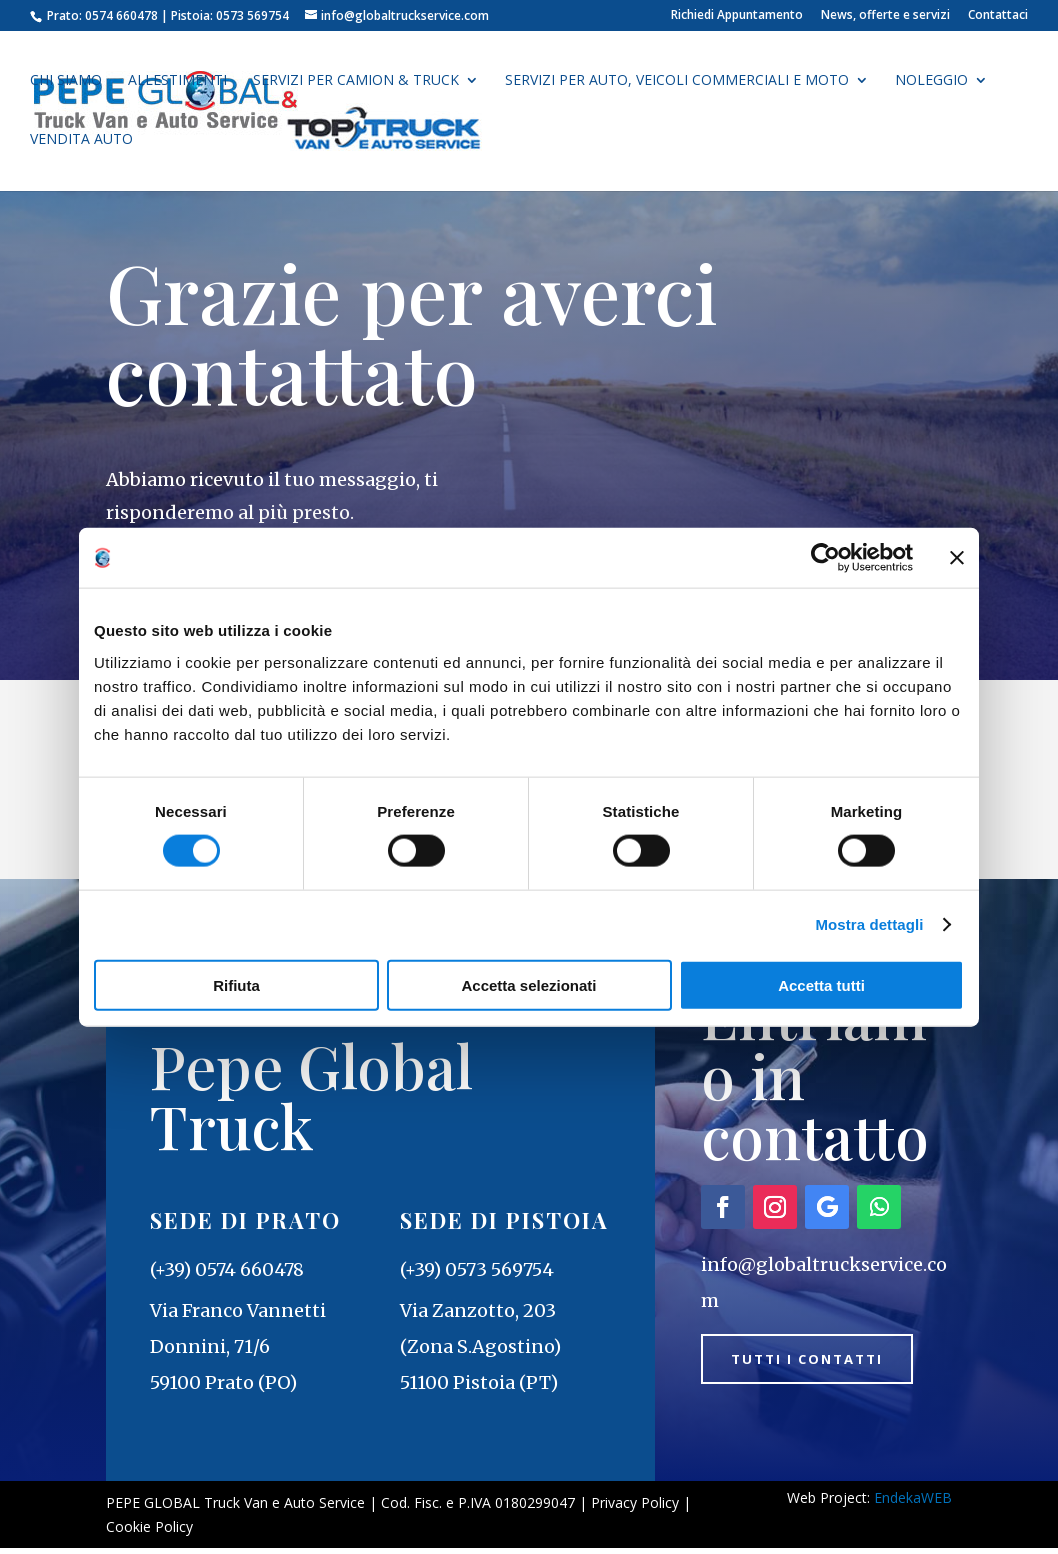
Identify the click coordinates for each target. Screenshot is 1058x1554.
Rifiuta (236, 984)
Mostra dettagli (869, 924)
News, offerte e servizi (885, 16)
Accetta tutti (821, 984)
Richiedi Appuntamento (737, 16)
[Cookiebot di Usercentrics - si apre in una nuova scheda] (825, 558)
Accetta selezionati (528, 984)
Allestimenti (177, 83)
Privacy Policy (635, 1507)
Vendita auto (81, 142)
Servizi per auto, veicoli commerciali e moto (677, 83)
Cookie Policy (149, 1531)
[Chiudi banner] (957, 558)
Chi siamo (66, 83)
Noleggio (931, 83)
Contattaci (998, 16)
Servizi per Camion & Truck (356, 83)
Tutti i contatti (819, 1366)
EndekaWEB (913, 1502)
